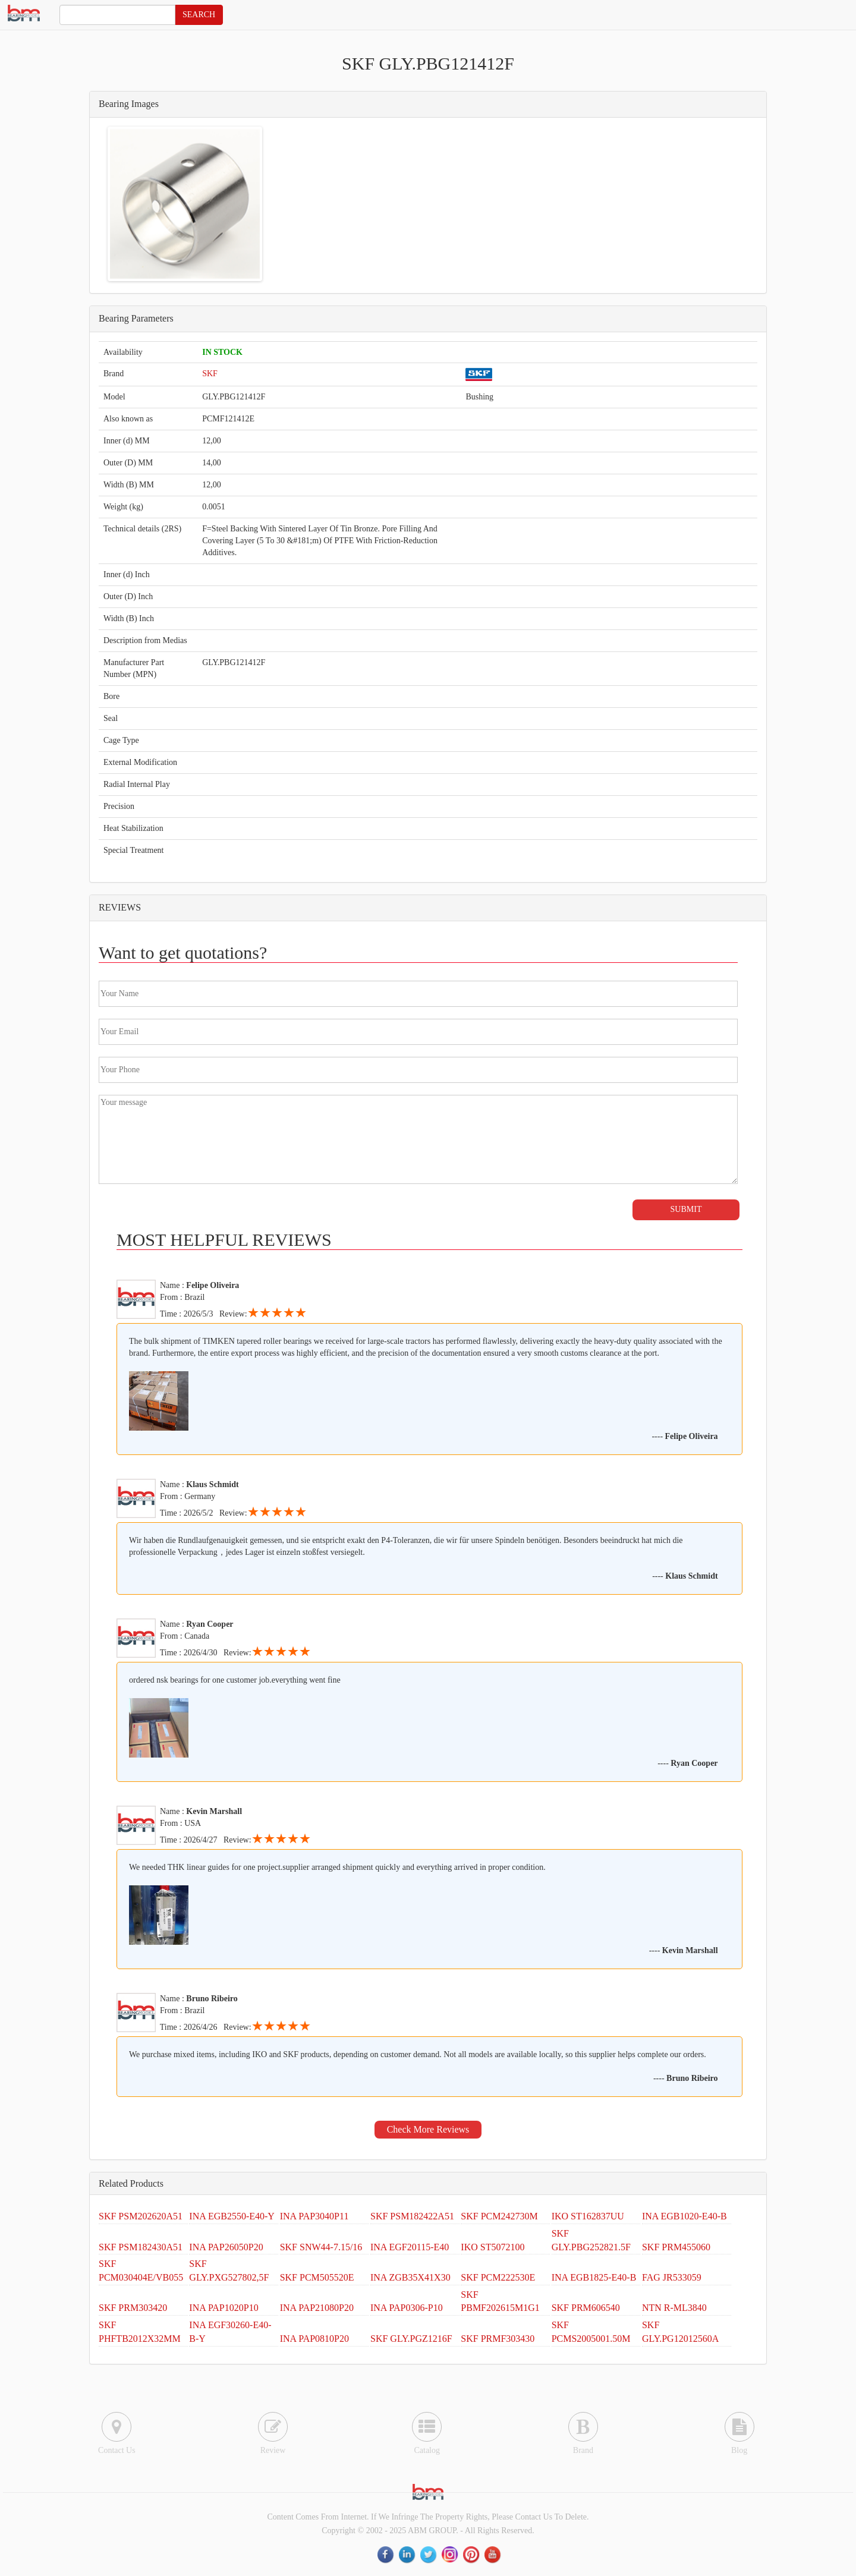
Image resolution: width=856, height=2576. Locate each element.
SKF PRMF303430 (497, 2338)
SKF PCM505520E (317, 2277)
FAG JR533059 (671, 2277)
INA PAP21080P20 (317, 2308)
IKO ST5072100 (492, 2247)
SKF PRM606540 (586, 2308)
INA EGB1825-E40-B (594, 2277)
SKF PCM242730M (499, 2216)
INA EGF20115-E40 (409, 2247)
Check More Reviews (428, 2129)
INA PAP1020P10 (223, 2308)
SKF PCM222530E (498, 2277)
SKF (210, 373)
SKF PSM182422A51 (412, 2216)
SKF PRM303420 (133, 2308)
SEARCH (198, 14)
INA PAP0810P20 (314, 2338)
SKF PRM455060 (676, 2247)
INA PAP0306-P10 (406, 2308)
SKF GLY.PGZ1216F (411, 2338)
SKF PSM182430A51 (140, 2247)
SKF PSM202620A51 (140, 2216)
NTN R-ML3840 (674, 2308)
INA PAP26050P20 (226, 2247)
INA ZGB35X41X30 (410, 2277)
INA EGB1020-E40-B (684, 2216)
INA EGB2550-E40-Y (232, 2216)
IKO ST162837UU (588, 2216)
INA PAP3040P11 (314, 2216)
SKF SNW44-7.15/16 (321, 2247)
